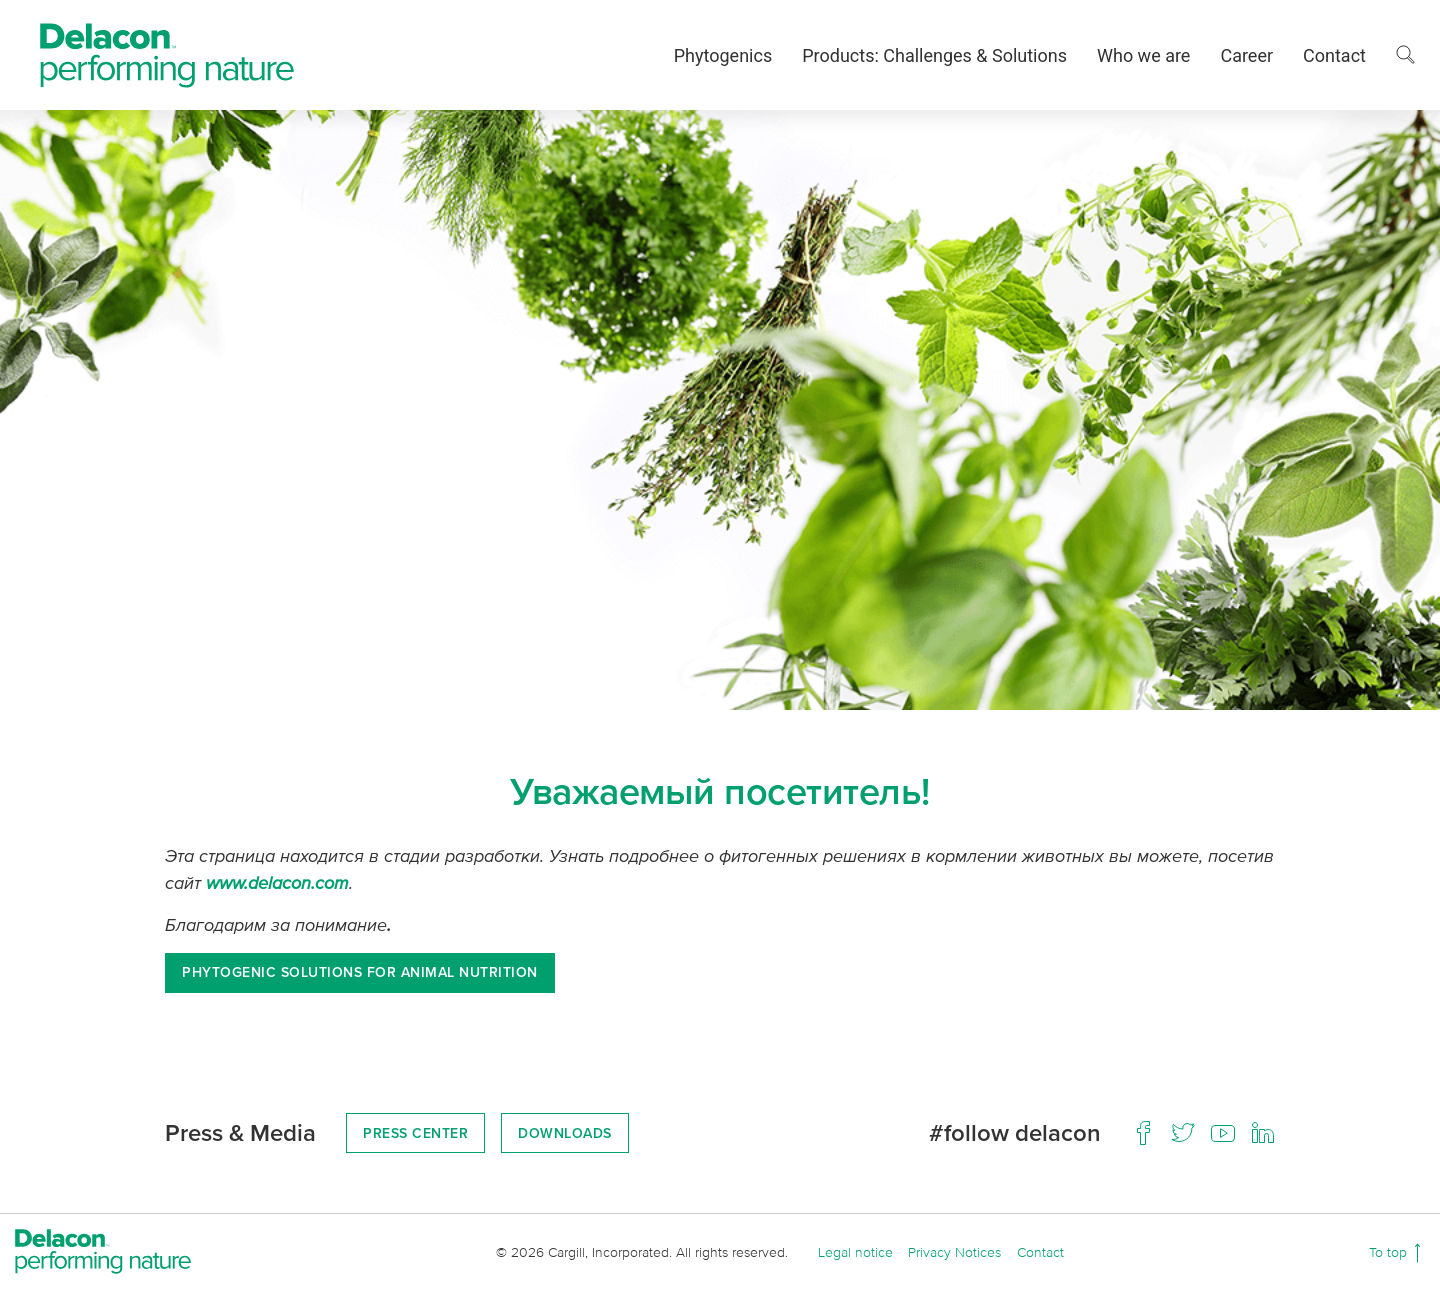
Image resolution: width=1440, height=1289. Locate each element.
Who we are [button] (1143, 55)
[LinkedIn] (1263, 1133)
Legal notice (855, 1251)
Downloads (565, 1133)
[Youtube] (1223, 1133)
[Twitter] (1183, 1133)
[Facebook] (1143, 1133)
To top (1390, 1251)
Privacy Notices (954, 1251)
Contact (1334, 55)
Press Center (415, 1133)
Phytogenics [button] (723, 55)
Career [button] (1246, 55)
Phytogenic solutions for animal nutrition (360, 972)
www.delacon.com (277, 882)
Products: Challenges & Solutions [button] (934, 55)
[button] (1405, 55)
